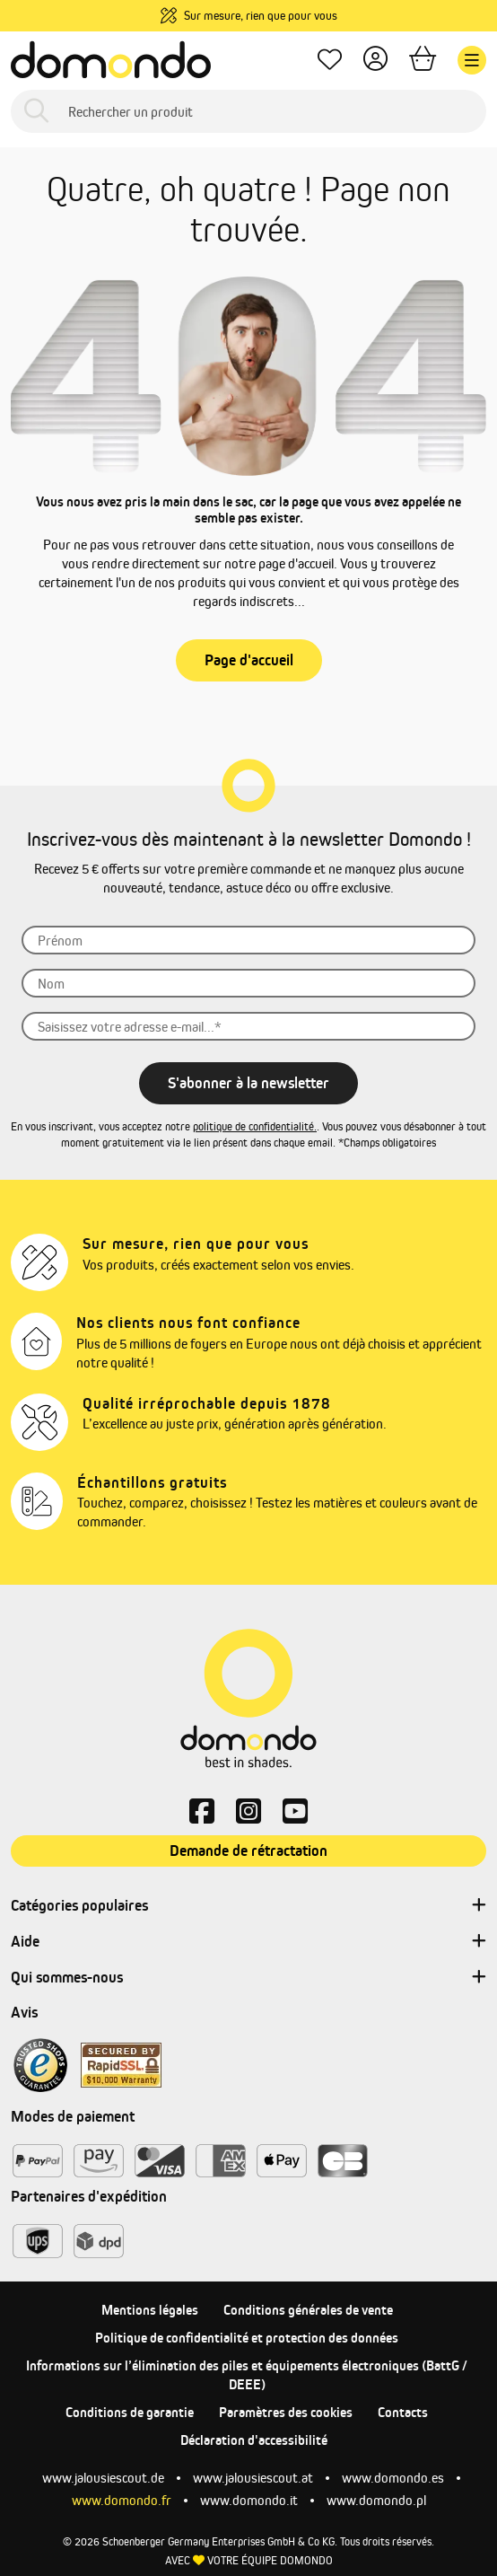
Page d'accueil (249, 660)
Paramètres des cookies (286, 2412)
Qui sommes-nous (248, 1978)
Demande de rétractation (248, 1850)
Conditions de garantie (129, 2412)
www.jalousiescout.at (253, 2477)
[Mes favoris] (330, 61)
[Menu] (472, 60)
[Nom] (248, 983)
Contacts (403, 2412)
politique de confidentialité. (255, 1126)
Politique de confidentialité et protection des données (246, 2337)
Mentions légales (149, 2309)
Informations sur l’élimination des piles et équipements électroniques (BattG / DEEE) (246, 2375)
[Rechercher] (36, 112)
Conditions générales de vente (308, 2309)
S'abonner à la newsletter (248, 1083)
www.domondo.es (393, 2477)
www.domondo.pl (376, 2500)
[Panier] (422, 61)
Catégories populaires (248, 1906)
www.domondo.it (249, 2500)
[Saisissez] (248, 1026)
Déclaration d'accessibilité (253, 2440)
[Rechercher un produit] (248, 111)
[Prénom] (248, 940)
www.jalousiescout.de (103, 2477)
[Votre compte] (375, 61)
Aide (248, 1942)
